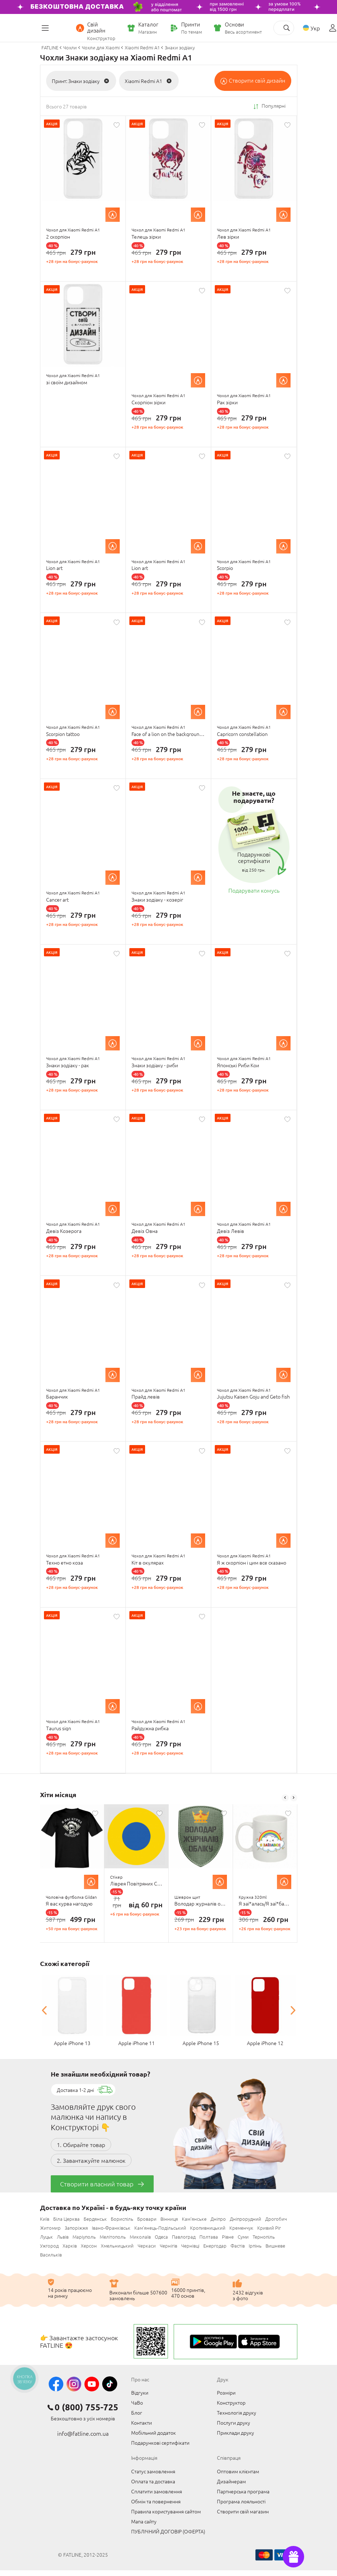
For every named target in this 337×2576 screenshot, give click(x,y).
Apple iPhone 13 (72, 2043)
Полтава (208, 2236)
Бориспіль (122, 2218)
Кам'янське (194, 2218)
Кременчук (241, 2227)
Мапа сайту (144, 2521)
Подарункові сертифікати (160, 2442)
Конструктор (231, 2402)
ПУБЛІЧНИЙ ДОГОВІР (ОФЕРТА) (168, 2531)
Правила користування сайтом (166, 2511)
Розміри (226, 2392)
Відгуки (139, 2392)
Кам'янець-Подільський (160, 2227)
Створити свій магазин (243, 2511)
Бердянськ (95, 2218)
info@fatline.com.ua (83, 2433)
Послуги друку (233, 2422)
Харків (70, 2245)
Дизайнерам (231, 2481)
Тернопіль (264, 2236)
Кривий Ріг (269, 2227)
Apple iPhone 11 (136, 2043)
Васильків (51, 2254)
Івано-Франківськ (111, 2227)
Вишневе (275, 2245)
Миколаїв (140, 2236)
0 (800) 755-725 (86, 2407)
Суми (243, 2236)
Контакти (141, 2422)
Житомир (50, 2227)
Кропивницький (208, 2227)
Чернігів (168, 2245)
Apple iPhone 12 (265, 2043)
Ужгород (49, 2245)
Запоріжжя (76, 2227)
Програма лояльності (241, 2501)
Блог (136, 2412)
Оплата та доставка (153, 2481)
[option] (72, 1873)
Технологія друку (236, 2412)
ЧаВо (137, 2402)
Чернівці (190, 2245)
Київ (44, 2218)
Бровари (147, 2218)
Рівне (228, 2236)
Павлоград (183, 2236)
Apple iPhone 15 (201, 2043)
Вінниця (169, 2218)
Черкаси (147, 2245)
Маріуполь (84, 2236)
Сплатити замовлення (156, 2491)
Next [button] (293, 1797)
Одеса (161, 2236)
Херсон (89, 2245)
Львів (63, 2236)
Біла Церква (66, 2218)
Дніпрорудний (245, 2218)
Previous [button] (285, 1797)
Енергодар (215, 2245)
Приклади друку (235, 2432)
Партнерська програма (243, 2491)
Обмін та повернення (155, 2501)
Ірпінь (255, 2245)
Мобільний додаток (153, 2432)
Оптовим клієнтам (238, 2471)
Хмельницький (117, 2245)
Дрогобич (276, 2218)
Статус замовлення (153, 2471)
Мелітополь (113, 2236)
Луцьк (46, 2236)
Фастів (238, 2245)
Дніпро (218, 2218)
